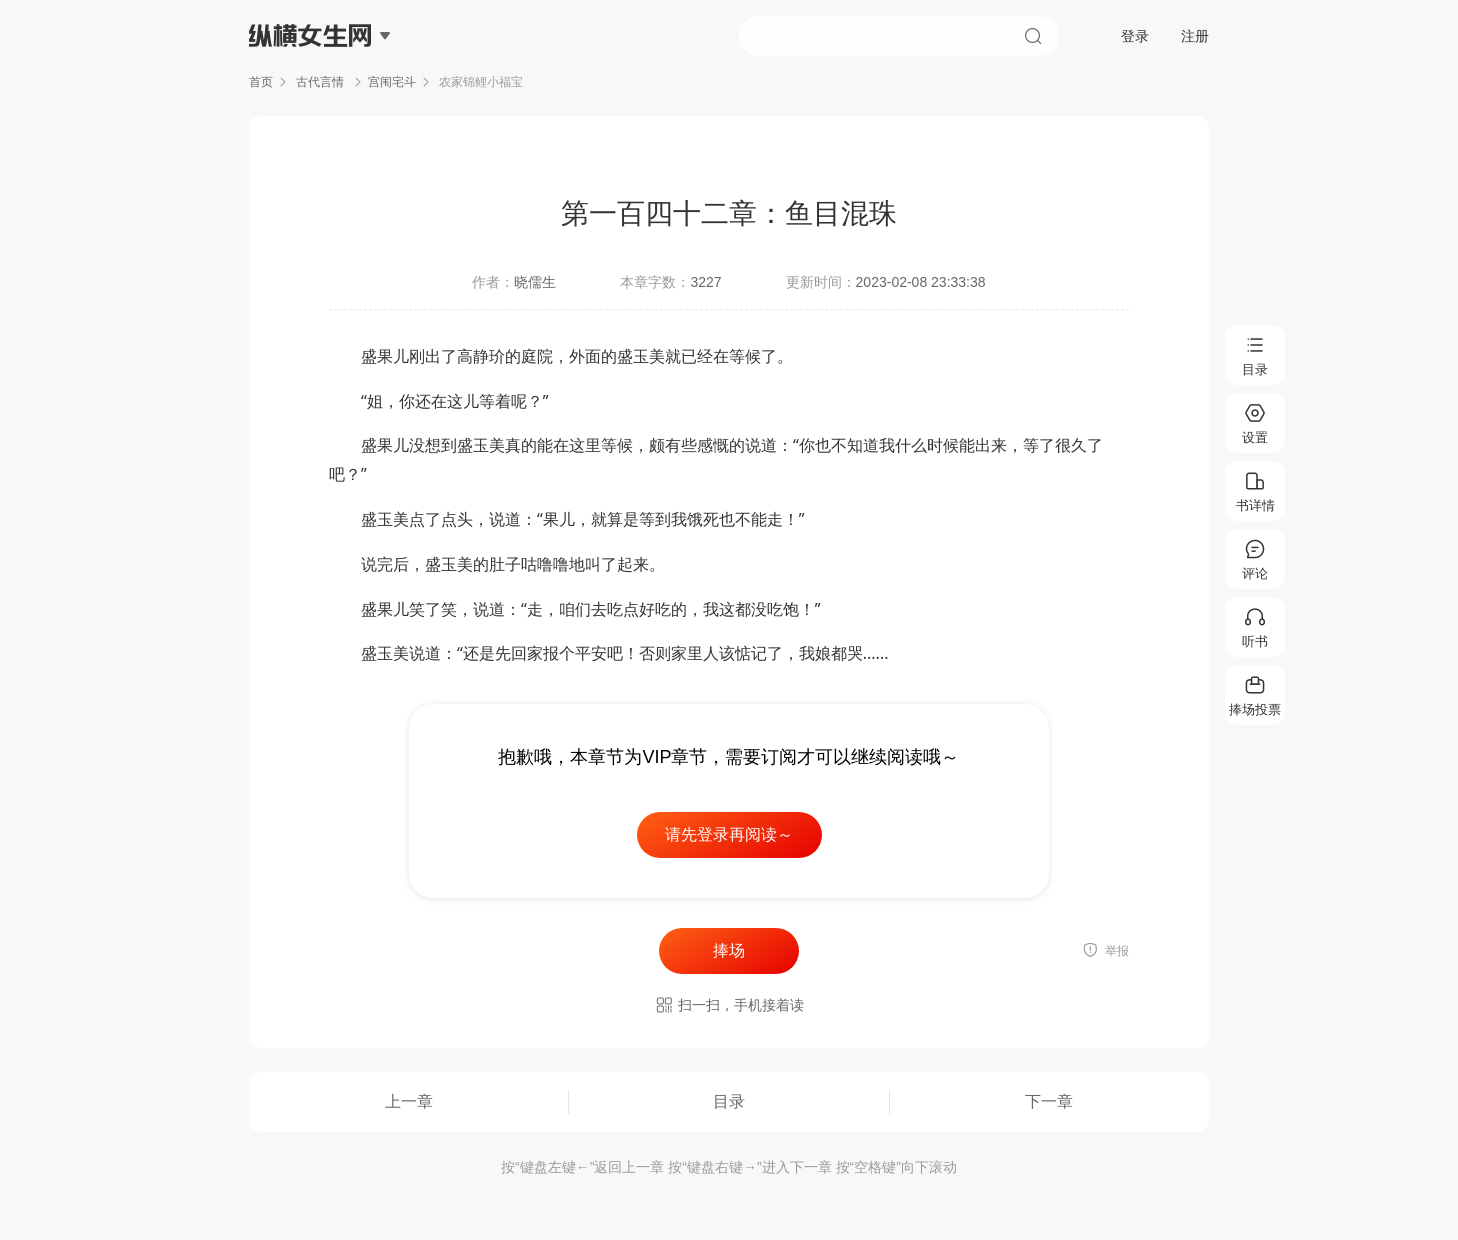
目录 (729, 1101)
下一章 (1049, 1101)
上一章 (409, 1101)
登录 (1135, 36)
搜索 (1033, 36)
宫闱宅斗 (392, 82)
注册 (1195, 36)
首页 (261, 82)
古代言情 (320, 82)
